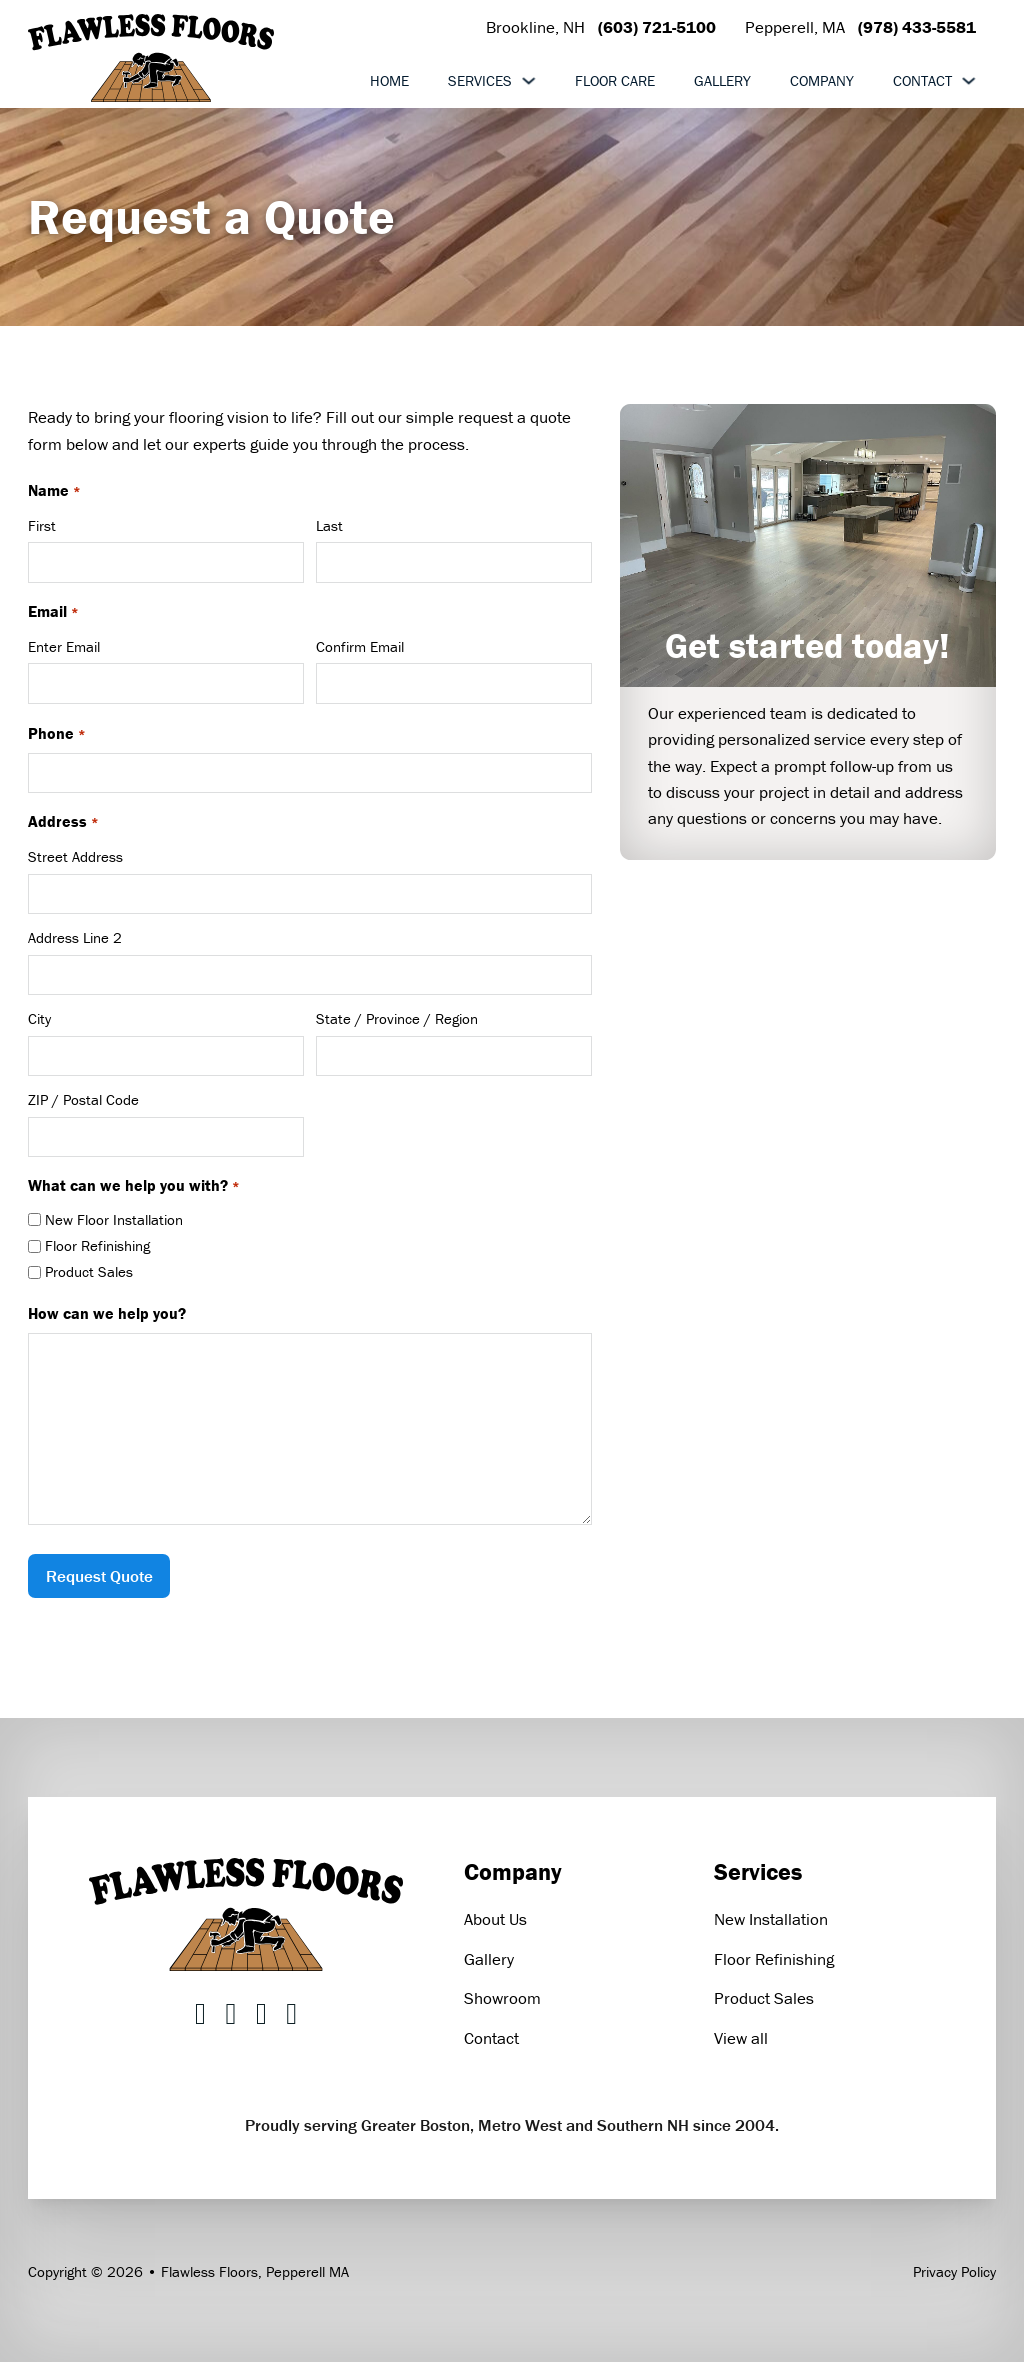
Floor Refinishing (97, 1245)
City (39, 1018)
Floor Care (615, 80)
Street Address (75, 856)
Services (480, 80)
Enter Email (64, 646)
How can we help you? (107, 1313)
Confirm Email (360, 646)
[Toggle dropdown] (528, 80)
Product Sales (89, 1271)
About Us (495, 1919)
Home (389, 80)
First (42, 525)
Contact (922, 80)
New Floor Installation (114, 1219)
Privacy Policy (954, 2271)
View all (741, 2038)
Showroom (502, 1998)
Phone (56, 734)
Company (822, 80)
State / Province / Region (397, 1018)
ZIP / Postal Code (83, 1099)
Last (329, 525)
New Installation (771, 1919)
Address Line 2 (75, 937)
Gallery (722, 80)
